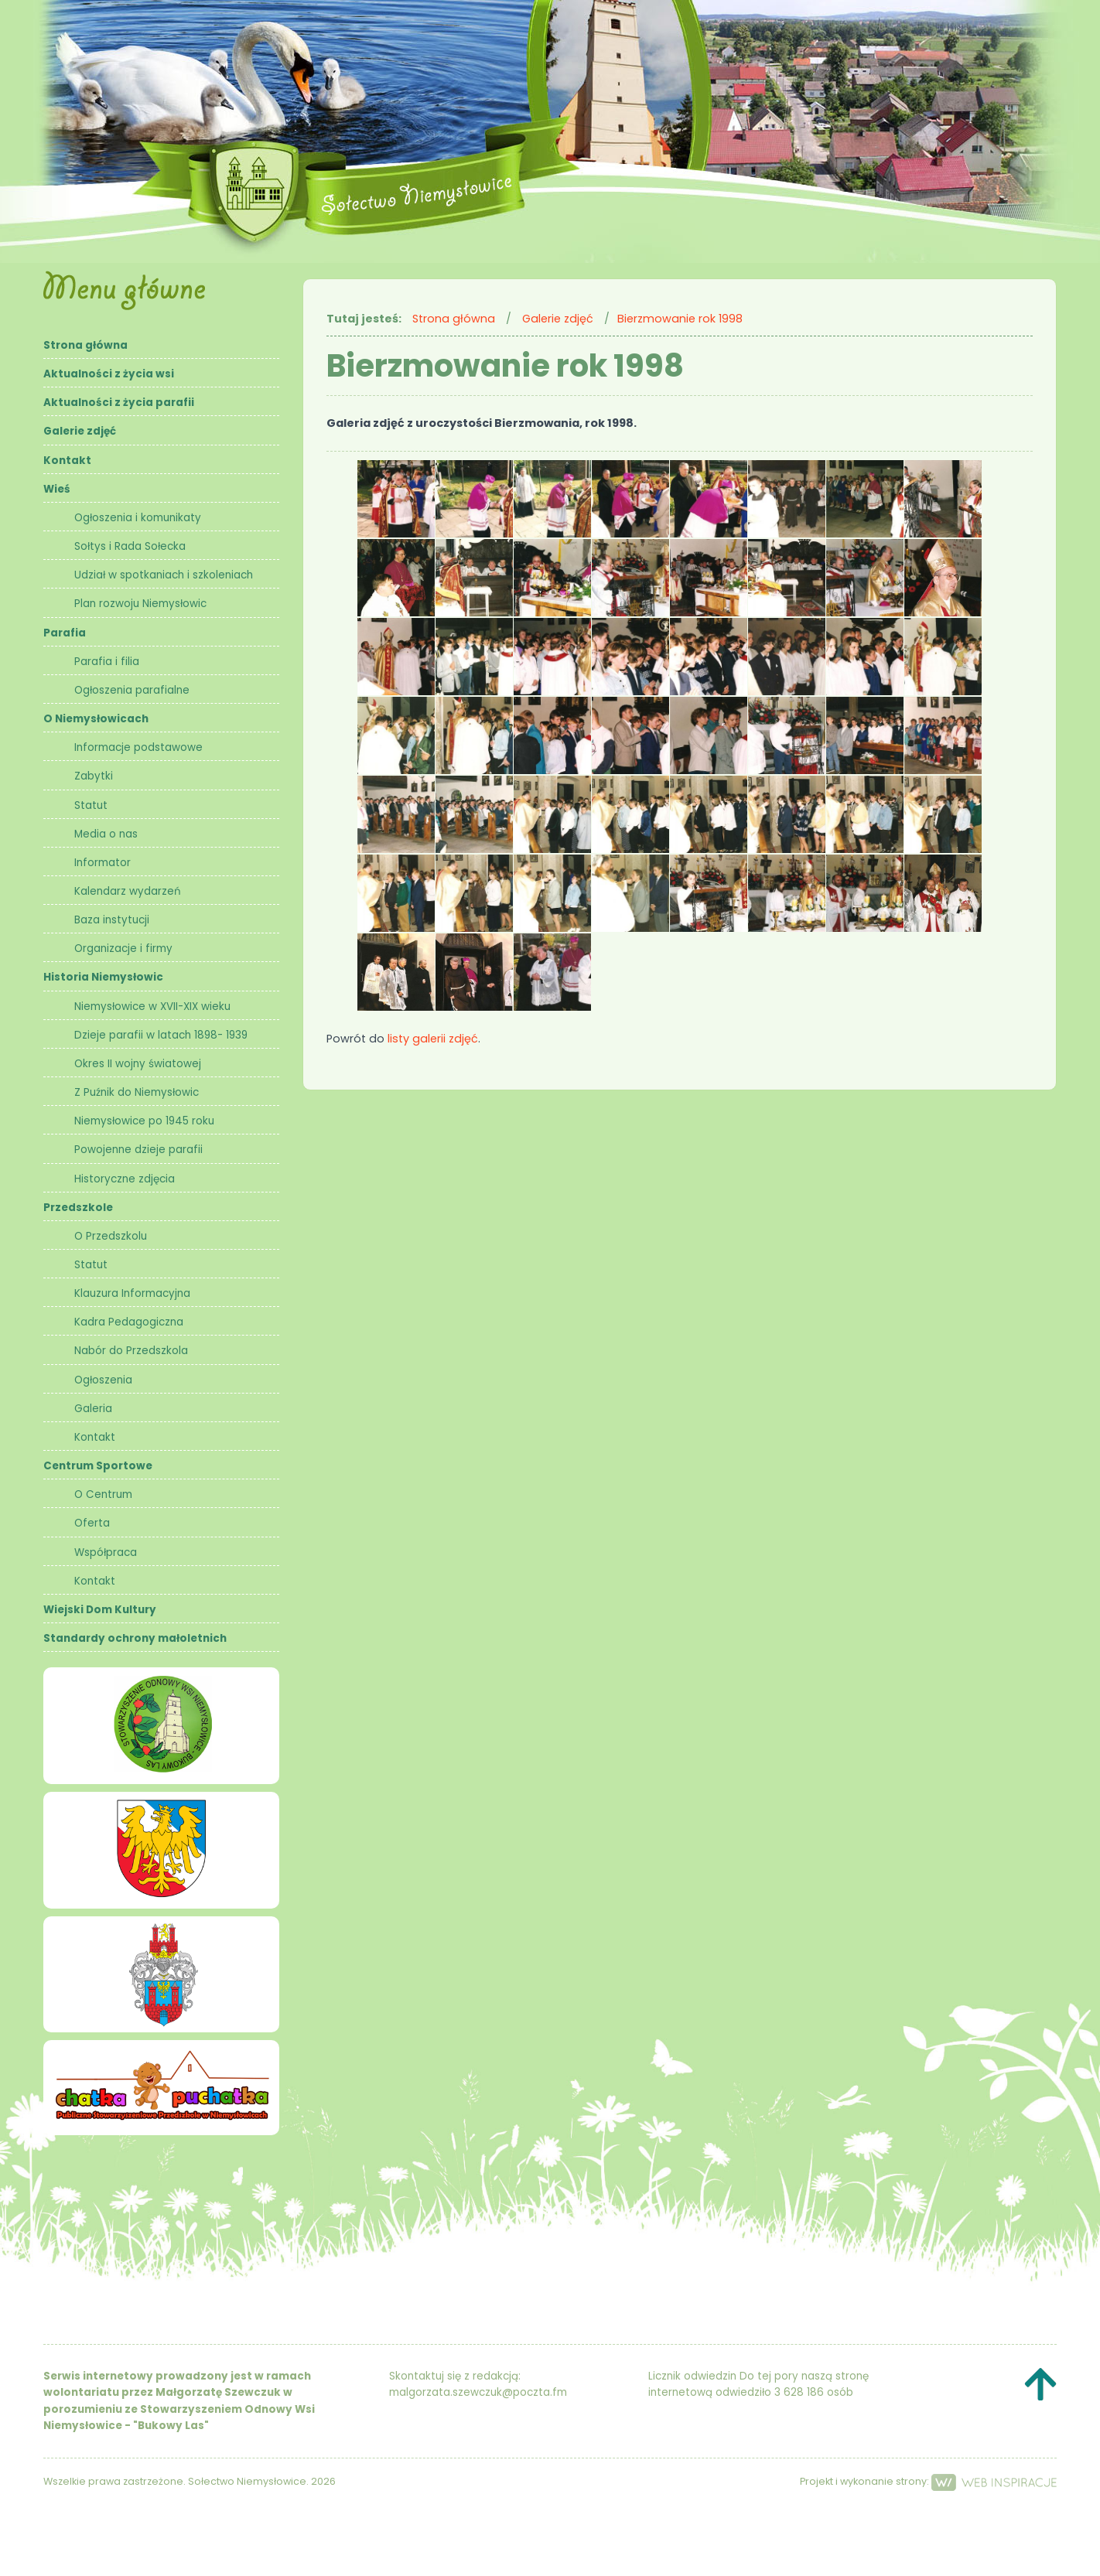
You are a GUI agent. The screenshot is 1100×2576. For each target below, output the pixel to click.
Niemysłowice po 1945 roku (144, 1121)
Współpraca (105, 1552)
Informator (102, 862)
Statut (91, 805)
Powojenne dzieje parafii (138, 1149)
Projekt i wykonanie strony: (928, 2481)
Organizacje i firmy (123, 948)
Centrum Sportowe (97, 1466)
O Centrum (103, 1494)
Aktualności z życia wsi (108, 374)
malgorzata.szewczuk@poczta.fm (478, 2392)
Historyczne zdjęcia (124, 1179)
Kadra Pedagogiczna (128, 1322)
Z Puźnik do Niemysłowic (136, 1092)
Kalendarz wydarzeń (127, 891)
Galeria (93, 1408)
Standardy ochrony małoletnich (135, 1638)
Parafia (64, 633)
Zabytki (93, 776)
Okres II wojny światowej (137, 1063)
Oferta (92, 1523)
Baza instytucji (111, 920)
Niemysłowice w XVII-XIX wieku (152, 1006)
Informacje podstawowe (138, 747)
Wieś (56, 489)
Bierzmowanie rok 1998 (680, 318)
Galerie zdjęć (79, 431)
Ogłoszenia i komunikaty (137, 517)
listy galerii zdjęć (433, 1038)
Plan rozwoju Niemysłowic (140, 603)
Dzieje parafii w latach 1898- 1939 (161, 1035)
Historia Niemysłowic (103, 977)
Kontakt (67, 460)
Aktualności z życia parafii (118, 402)
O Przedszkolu (110, 1236)
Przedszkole (78, 1207)
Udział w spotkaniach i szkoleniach (163, 575)
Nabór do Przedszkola (131, 1350)
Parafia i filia (106, 661)
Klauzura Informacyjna (132, 1293)
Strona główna (85, 345)
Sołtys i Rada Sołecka (130, 546)
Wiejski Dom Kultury (99, 1609)
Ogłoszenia (103, 1380)
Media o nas (106, 834)
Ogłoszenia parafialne (132, 690)
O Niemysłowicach (96, 718)
